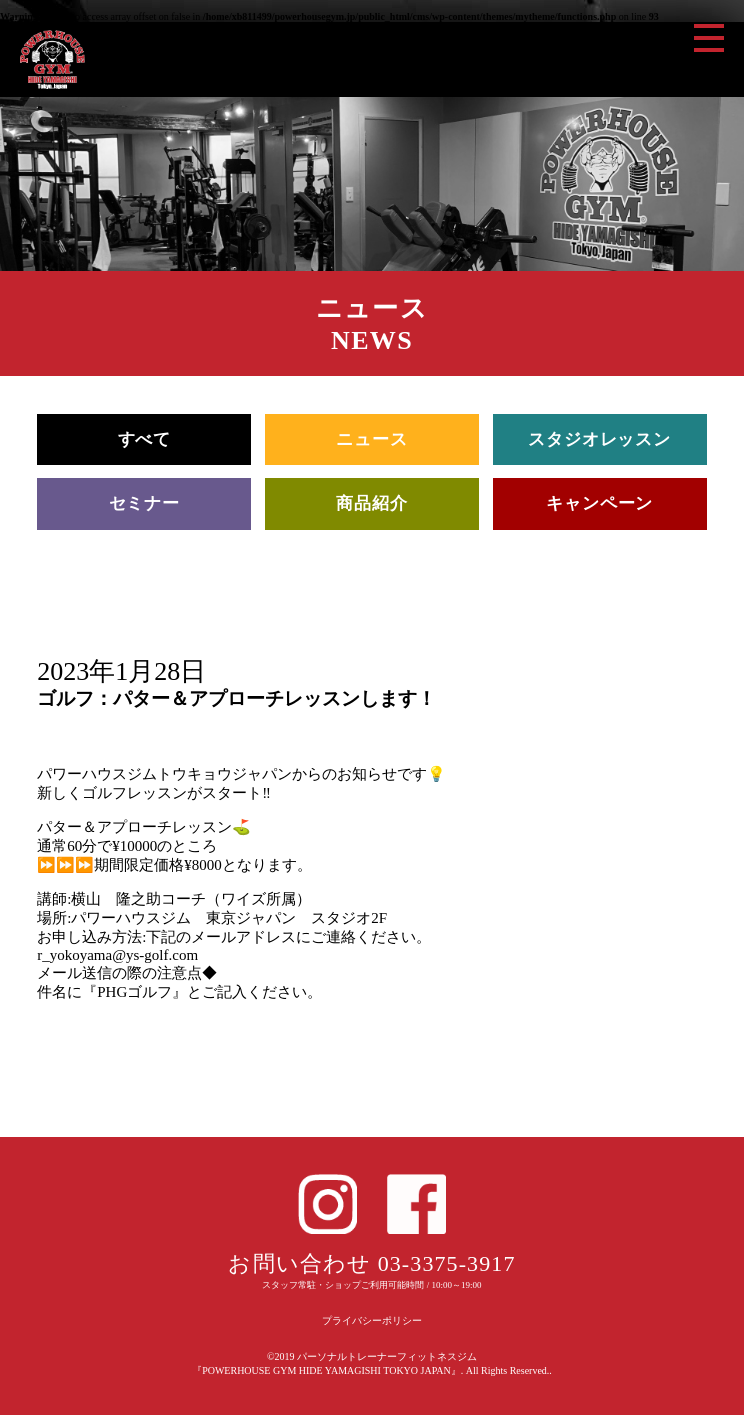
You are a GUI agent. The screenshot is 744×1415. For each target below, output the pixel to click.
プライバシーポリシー (372, 1320)
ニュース (371, 439)
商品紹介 (371, 503)
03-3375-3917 (447, 1263)
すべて (145, 439)
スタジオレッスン (599, 439)
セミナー (144, 503)
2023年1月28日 (121, 671)
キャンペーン (599, 503)
